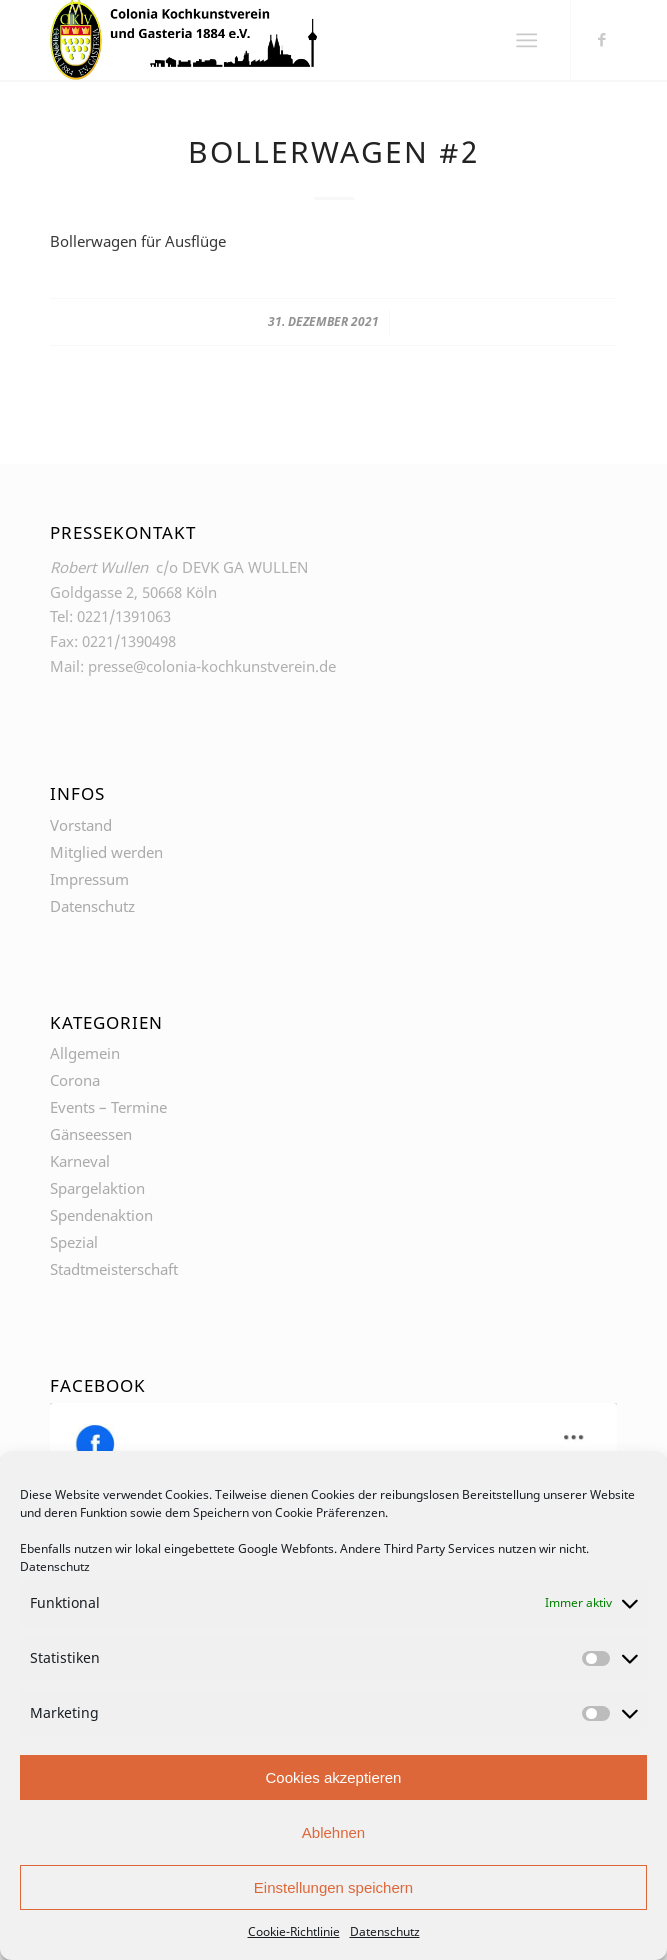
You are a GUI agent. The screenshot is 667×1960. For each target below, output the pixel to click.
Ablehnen (333, 1832)
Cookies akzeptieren (334, 1777)
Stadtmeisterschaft (114, 1269)
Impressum (89, 879)
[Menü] (526, 40)
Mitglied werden (106, 852)
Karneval (80, 1161)
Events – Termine (108, 1107)
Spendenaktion (101, 1215)
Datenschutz (55, 1566)
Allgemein (85, 1053)
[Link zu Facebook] (602, 39)
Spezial (74, 1242)
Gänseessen (91, 1134)
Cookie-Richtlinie (294, 1931)
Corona (75, 1080)
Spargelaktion (97, 1188)
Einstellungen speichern (333, 1887)
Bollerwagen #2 (334, 151)
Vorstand (81, 825)
